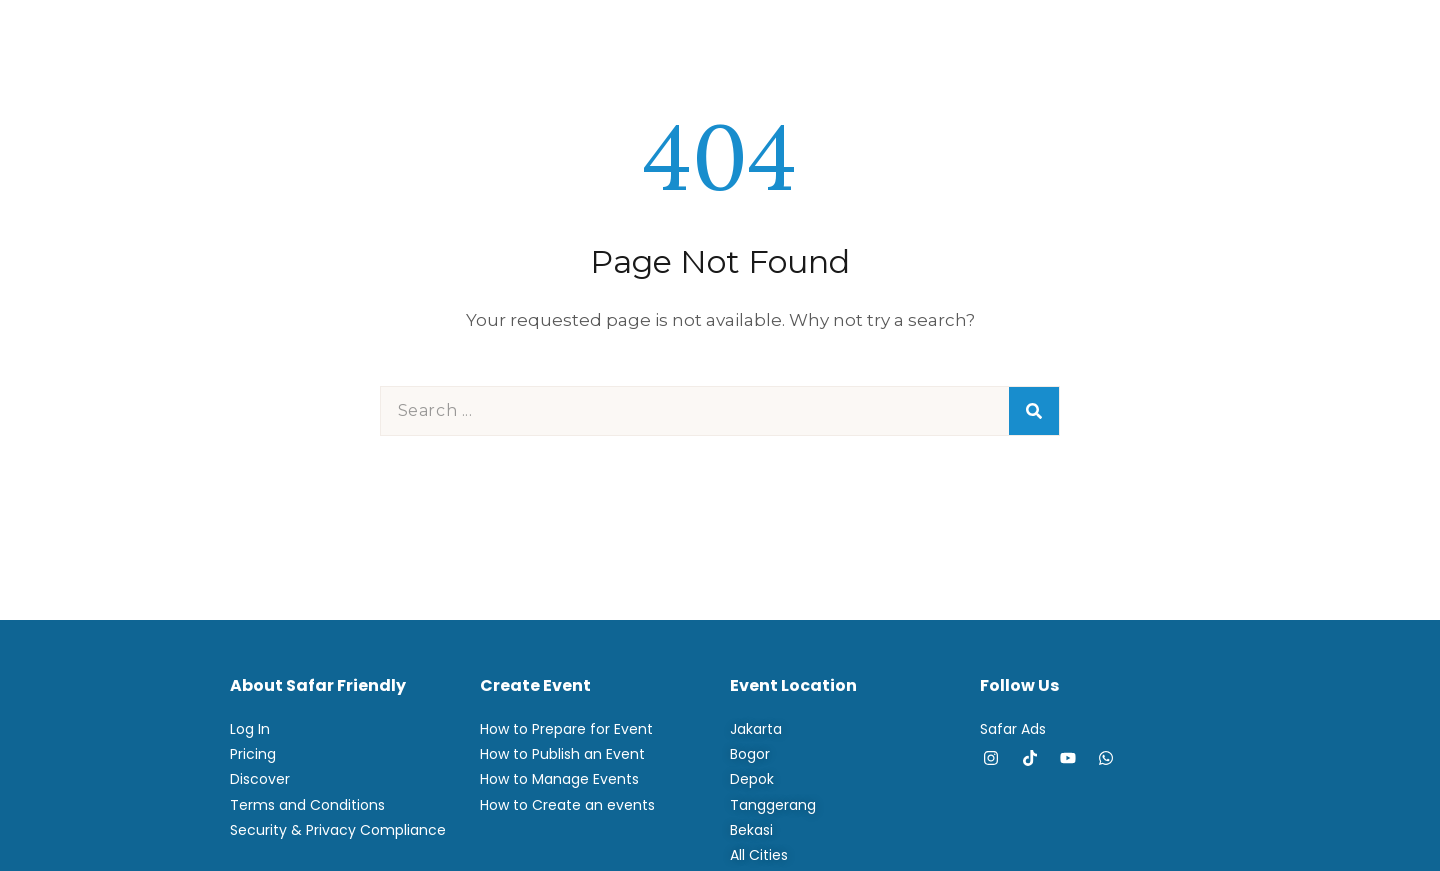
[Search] (1034, 411)
